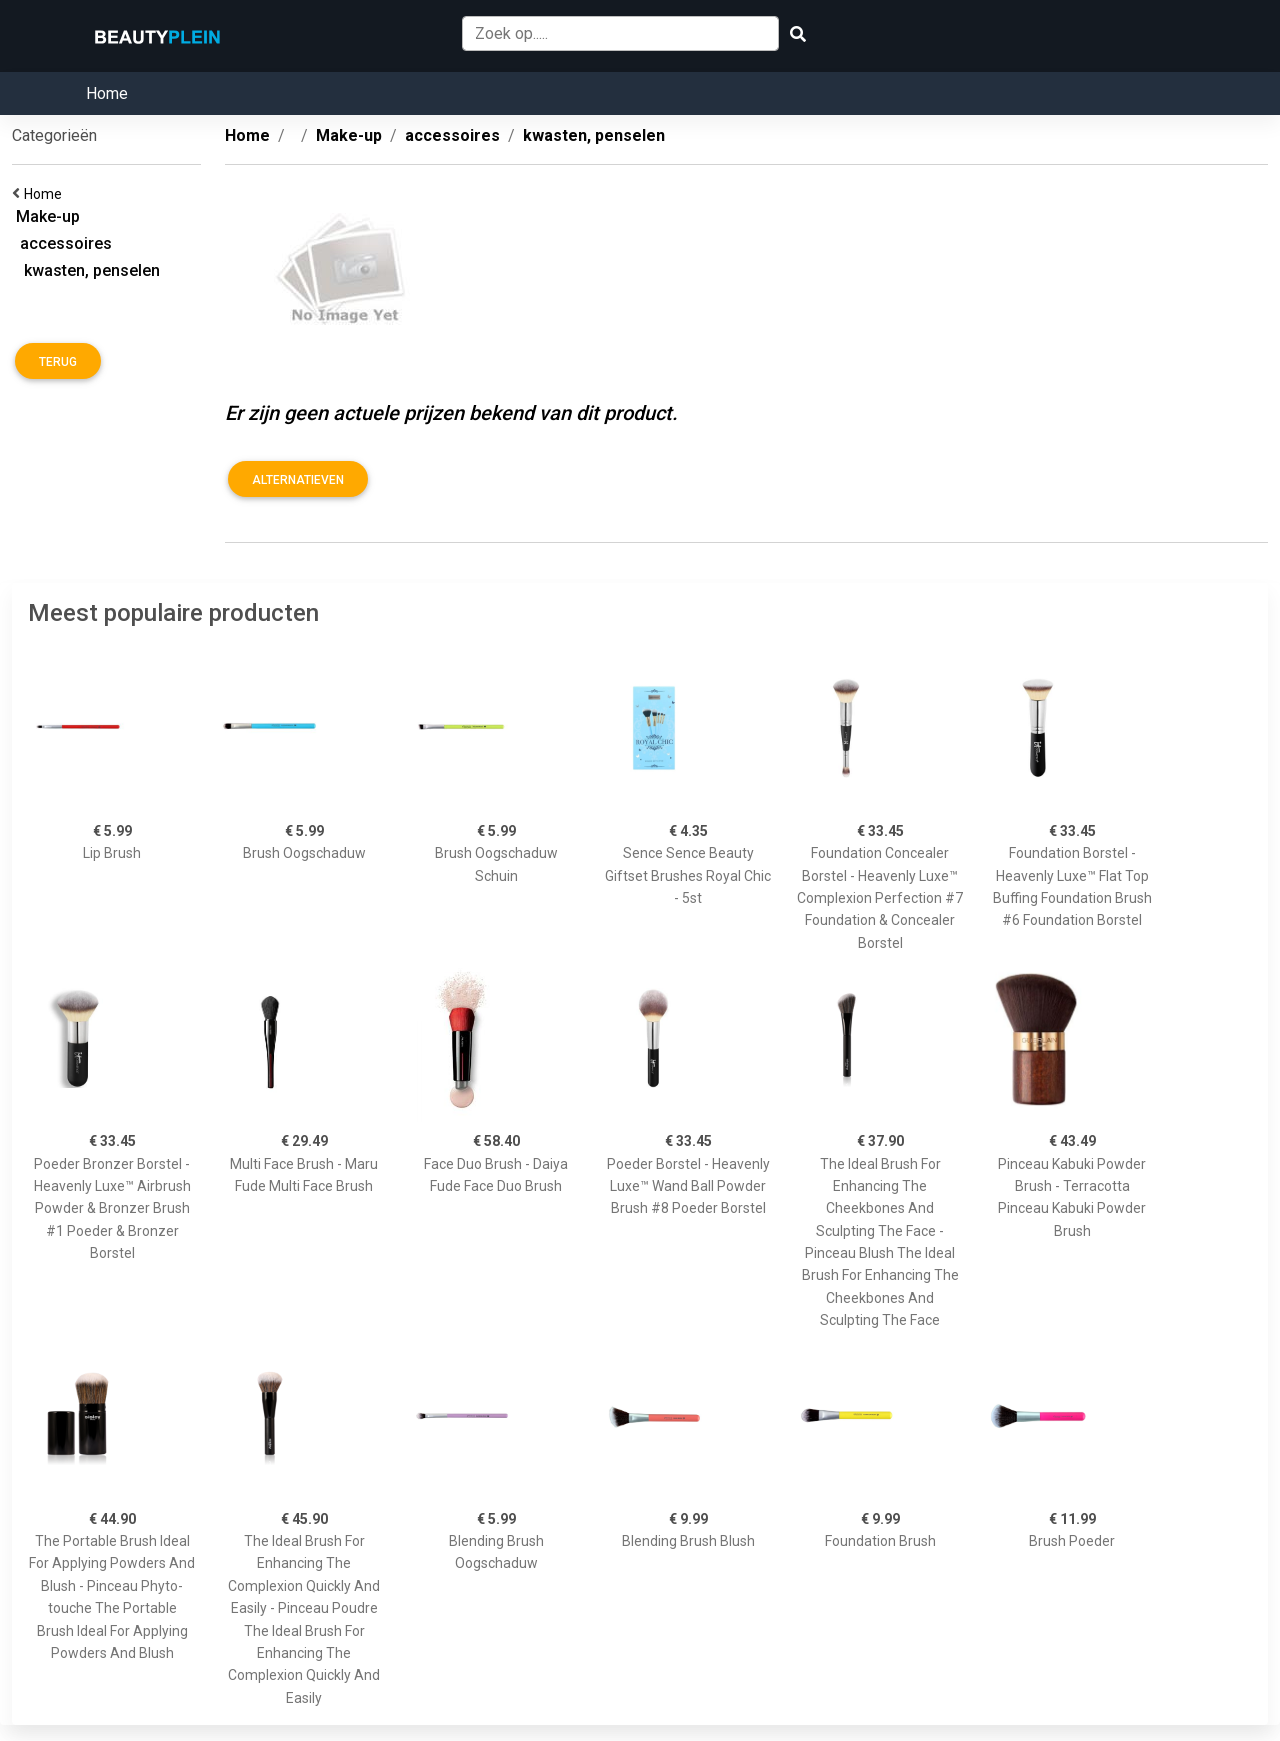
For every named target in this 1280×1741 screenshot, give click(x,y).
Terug (58, 362)
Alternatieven (298, 480)
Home (107, 93)
